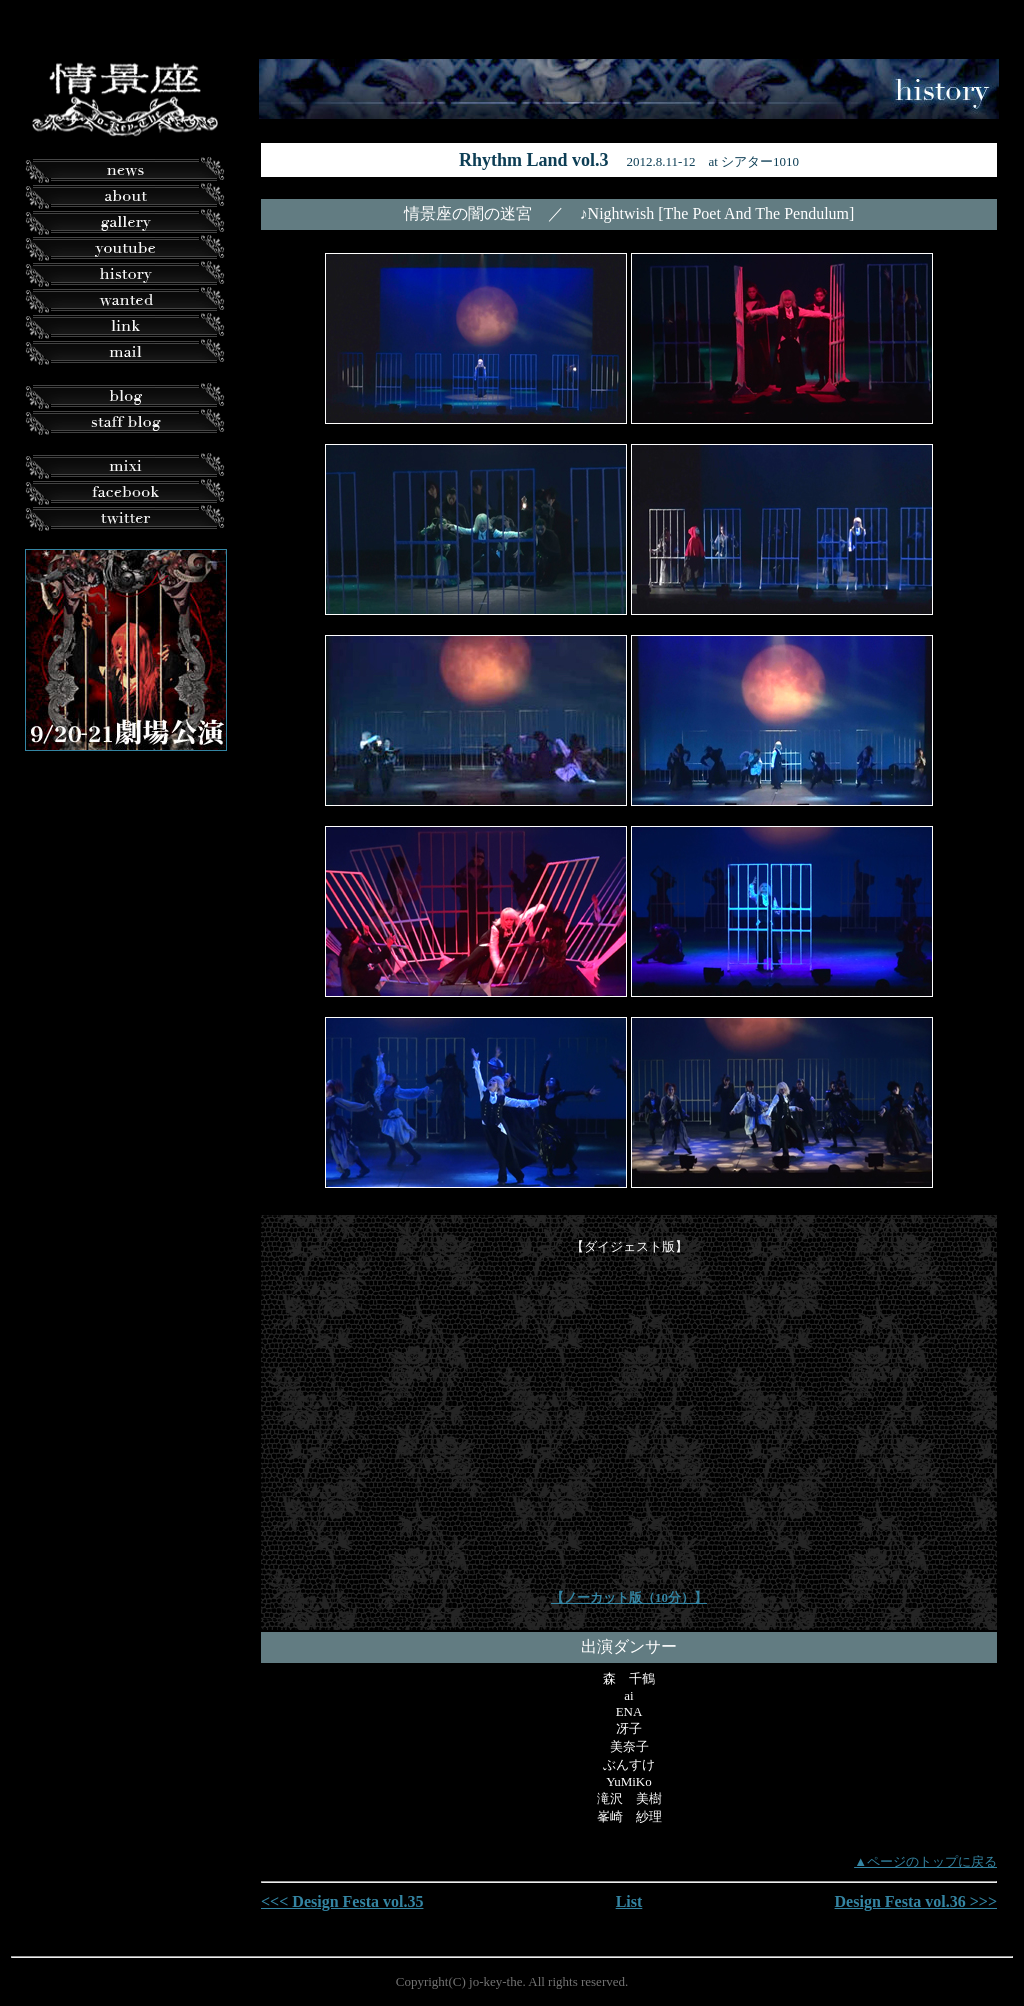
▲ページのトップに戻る (925, 1861)
